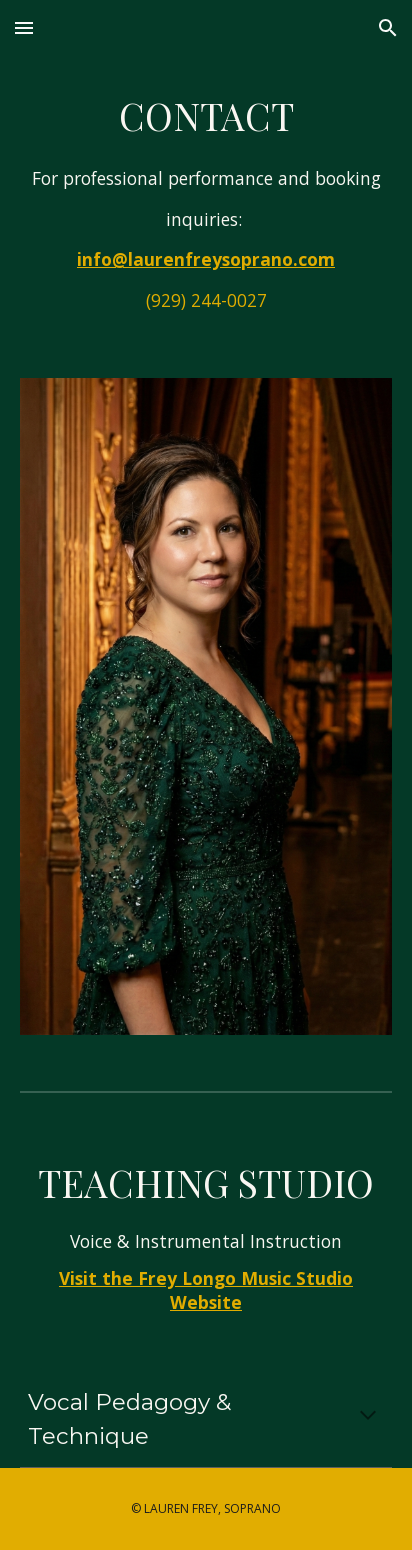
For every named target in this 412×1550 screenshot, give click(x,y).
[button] (24, 27)
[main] (206, 205)
